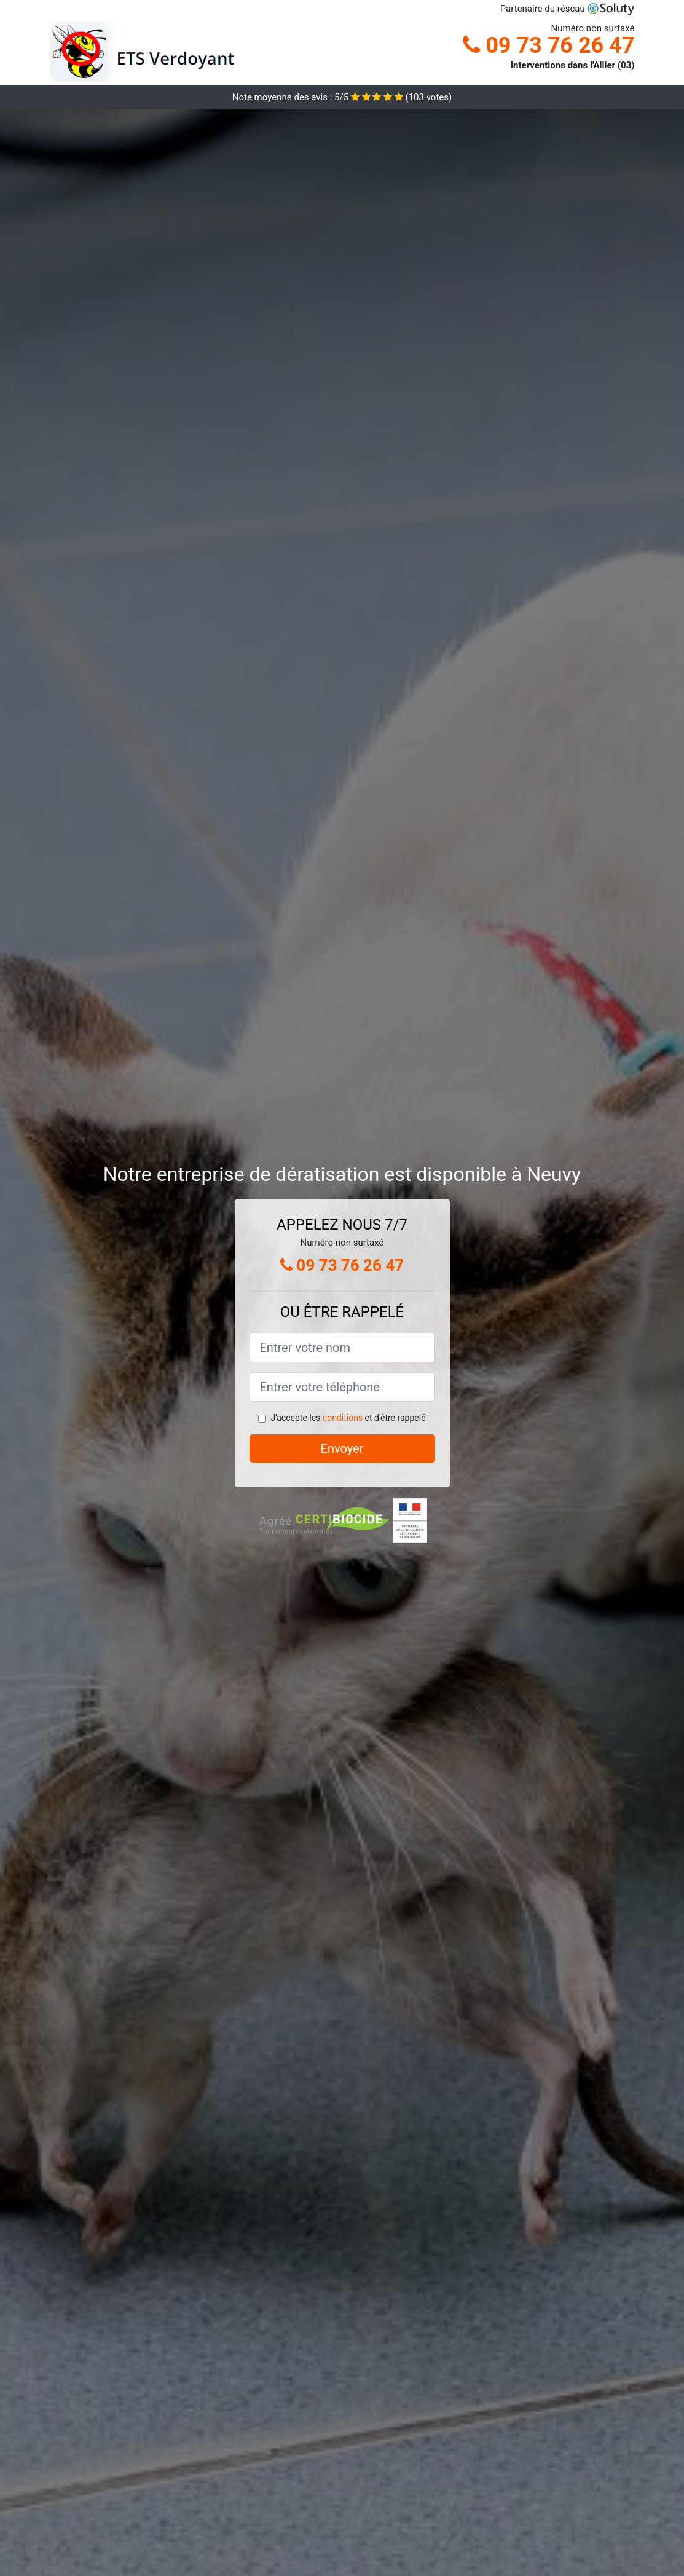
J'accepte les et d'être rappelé (347, 1418)
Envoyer (342, 1448)
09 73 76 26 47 (548, 45)
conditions (343, 1418)
